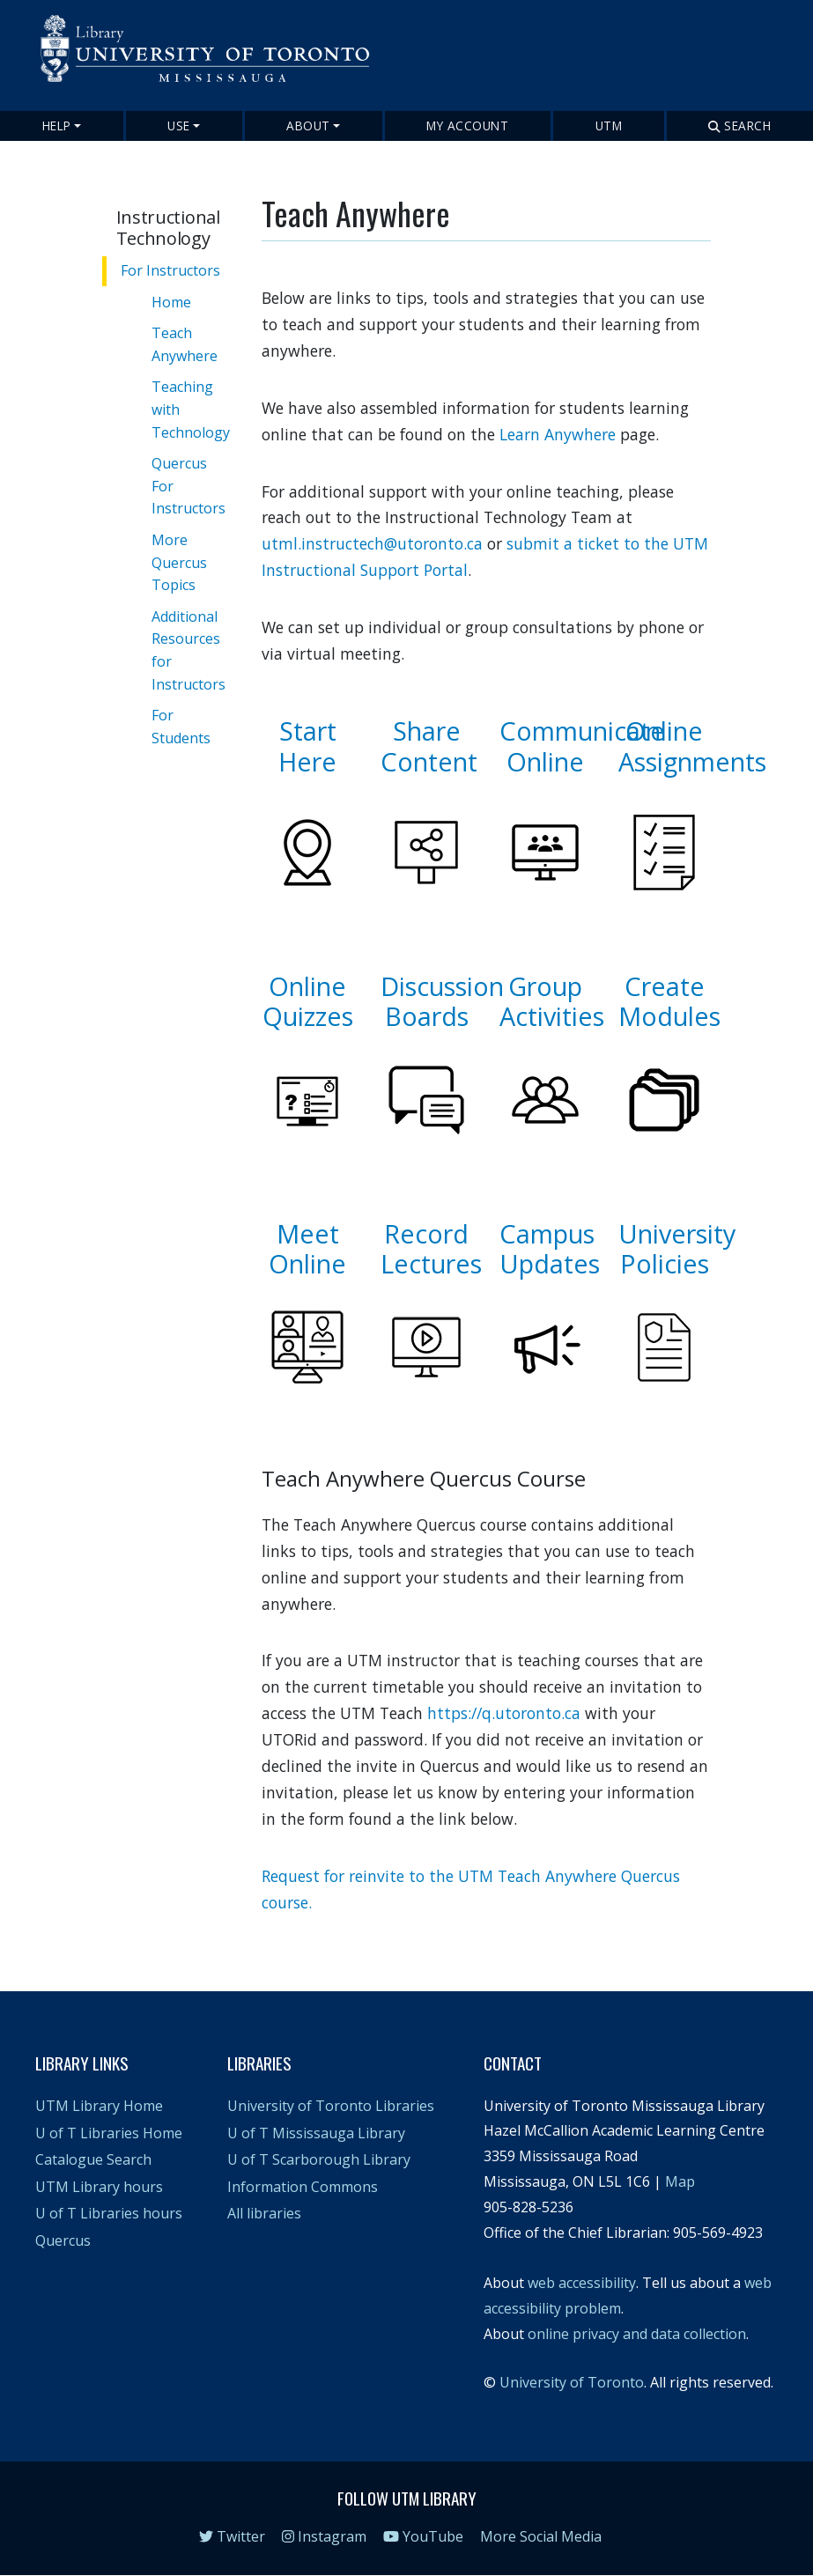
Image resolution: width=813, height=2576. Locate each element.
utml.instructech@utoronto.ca (372, 543)
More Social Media (541, 2536)
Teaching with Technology (191, 409)
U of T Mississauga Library (316, 2133)
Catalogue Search (93, 2159)
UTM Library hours (99, 2186)
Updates (549, 1263)
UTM (609, 125)
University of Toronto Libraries (330, 2105)
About (308, 125)
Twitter (232, 2536)
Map (680, 2181)
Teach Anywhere (185, 344)
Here (307, 761)
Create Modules (669, 1001)
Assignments (692, 761)
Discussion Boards (442, 1001)
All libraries (264, 2213)
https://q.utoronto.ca (503, 1712)
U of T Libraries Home (108, 2133)
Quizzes (307, 1016)
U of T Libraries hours (108, 2213)
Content (429, 761)
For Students (181, 726)
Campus (547, 1233)
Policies (664, 1263)
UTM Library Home (99, 2105)
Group (545, 986)
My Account (467, 125)
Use (178, 125)
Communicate (582, 730)
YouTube (423, 2536)
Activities (551, 1016)
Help (56, 125)
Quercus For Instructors (188, 486)
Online (545, 761)
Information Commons (302, 2186)
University (676, 1233)
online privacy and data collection (637, 2333)
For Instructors (170, 270)
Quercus (63, 2240)
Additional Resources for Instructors (188, 650)
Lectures (431, 1263)
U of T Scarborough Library (318, 2159)
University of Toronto (571, 2382)
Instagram (324, 2536)
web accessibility (582, 2282)
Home (171, 302)
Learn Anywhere (557, 434)
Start (307, 730)
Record (426, 1233)
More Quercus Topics (179, 562)
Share (427, 730)
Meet (308, 1233)
